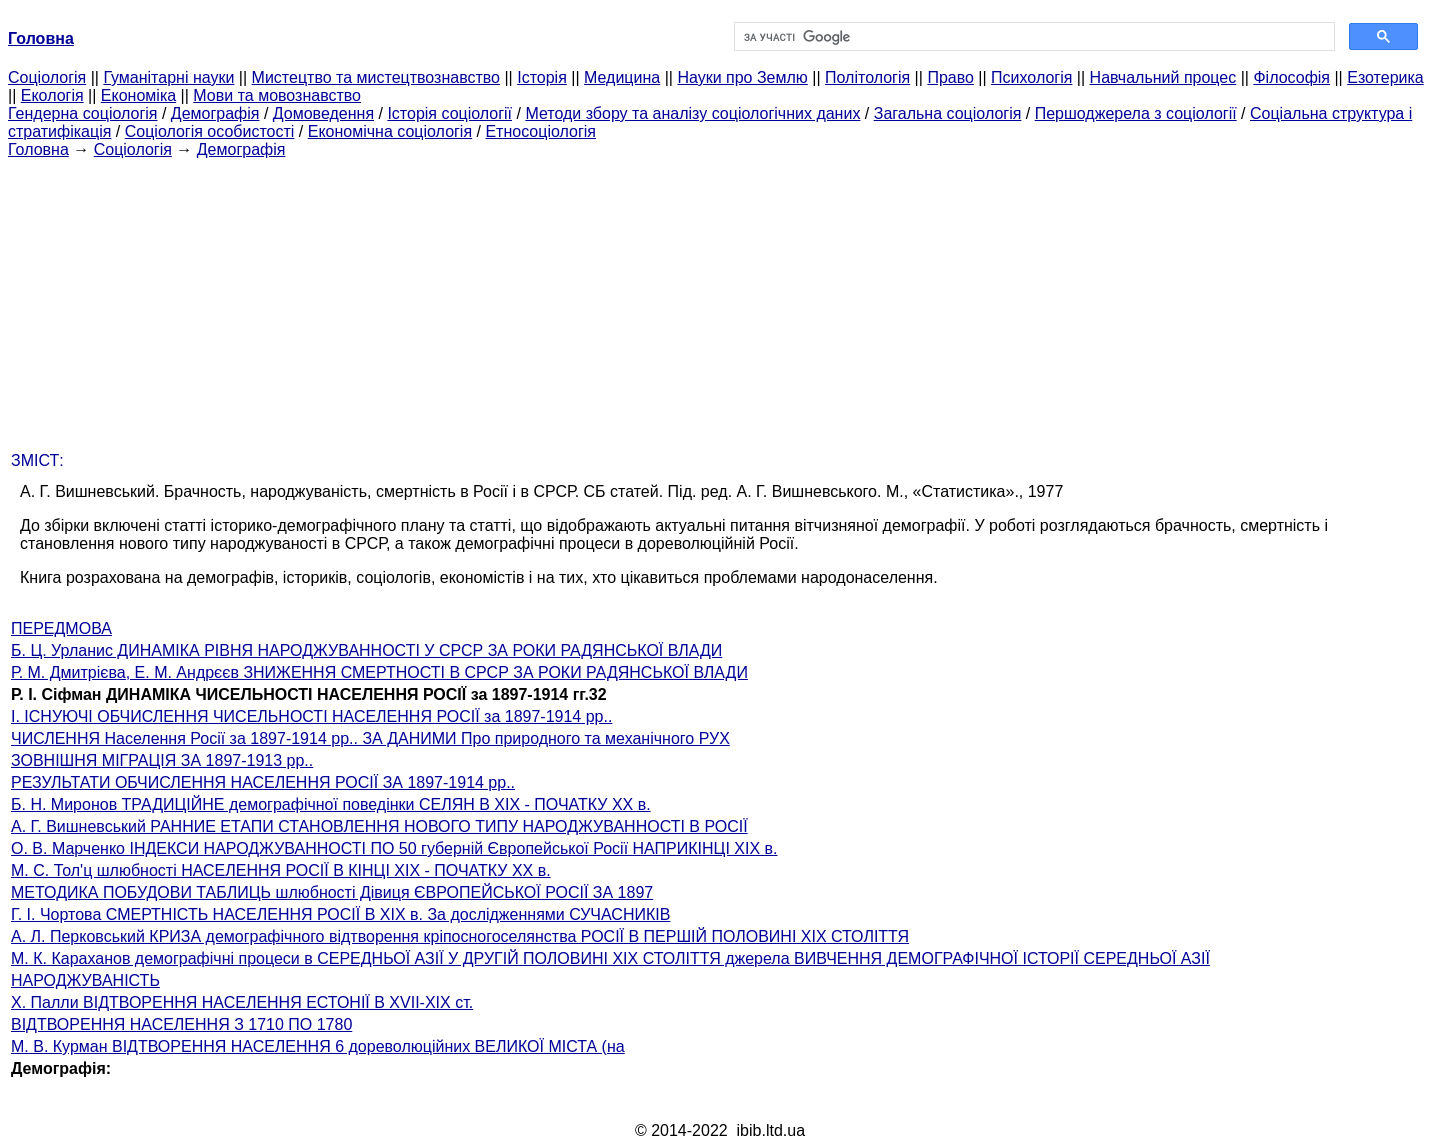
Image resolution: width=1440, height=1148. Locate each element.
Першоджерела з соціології (1136, 113)
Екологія (52, 95)
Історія (542, 77)
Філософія (1291, 77)
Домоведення (323, 113)
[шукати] (1032, 37)
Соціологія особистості (210, 131)
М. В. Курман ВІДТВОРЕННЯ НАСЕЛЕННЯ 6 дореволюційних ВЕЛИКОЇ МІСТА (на (318, 1046)
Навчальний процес (1163, 77)
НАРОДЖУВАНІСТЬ (85, 980)
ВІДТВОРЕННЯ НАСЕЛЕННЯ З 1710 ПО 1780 (181, 1024)
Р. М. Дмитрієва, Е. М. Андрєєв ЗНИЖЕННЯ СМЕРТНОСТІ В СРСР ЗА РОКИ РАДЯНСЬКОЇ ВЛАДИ (379, 672)
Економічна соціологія (390, 131)
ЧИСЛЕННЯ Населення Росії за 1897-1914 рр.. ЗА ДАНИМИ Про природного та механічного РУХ (370, 738)
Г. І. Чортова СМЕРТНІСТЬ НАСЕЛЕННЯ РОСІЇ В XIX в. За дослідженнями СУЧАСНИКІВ (340, 914)
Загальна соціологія (948, 113)
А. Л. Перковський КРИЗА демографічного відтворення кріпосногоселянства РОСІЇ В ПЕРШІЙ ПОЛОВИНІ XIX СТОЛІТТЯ (460, 936)
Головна (38, 149)
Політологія (867, 77)
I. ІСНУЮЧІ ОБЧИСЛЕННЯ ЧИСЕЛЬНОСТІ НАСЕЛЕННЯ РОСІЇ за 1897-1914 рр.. (311, 716)
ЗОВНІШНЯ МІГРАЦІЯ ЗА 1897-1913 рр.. (162, 760)
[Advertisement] (720, 299)
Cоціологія (47, 77)
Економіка (138, 95)
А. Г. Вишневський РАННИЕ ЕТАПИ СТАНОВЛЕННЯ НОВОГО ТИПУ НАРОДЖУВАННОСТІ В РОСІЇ (379, 826)
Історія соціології (449, 113)
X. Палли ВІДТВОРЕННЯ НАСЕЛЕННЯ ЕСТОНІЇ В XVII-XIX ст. (242, 1002)
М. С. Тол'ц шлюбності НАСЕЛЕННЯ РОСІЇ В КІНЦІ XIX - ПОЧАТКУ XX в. (281, 870)
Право (950, 77)
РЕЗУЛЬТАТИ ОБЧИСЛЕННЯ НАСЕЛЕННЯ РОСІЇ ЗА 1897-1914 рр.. (263, 782)
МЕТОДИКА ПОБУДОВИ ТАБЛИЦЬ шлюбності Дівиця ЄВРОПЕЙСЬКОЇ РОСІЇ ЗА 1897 (332, 892)
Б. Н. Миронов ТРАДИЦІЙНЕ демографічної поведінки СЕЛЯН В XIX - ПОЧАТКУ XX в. (331, 804)
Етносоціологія (540, 131)
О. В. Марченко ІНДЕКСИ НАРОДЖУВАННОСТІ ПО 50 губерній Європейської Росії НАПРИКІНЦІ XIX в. (394, 848)
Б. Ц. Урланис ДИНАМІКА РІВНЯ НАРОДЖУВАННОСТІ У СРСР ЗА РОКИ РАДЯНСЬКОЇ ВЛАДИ (366, 650)
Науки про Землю (742, 77)
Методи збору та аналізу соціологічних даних (692, 113)
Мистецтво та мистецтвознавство (376, 77)
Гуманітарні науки (168, 77)
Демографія (215, 113)
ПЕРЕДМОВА (61, 628)
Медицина (622, 77)
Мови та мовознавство (277, 95)
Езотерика (1385, 77)
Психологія (1031, 77)
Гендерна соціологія (82, 113)
